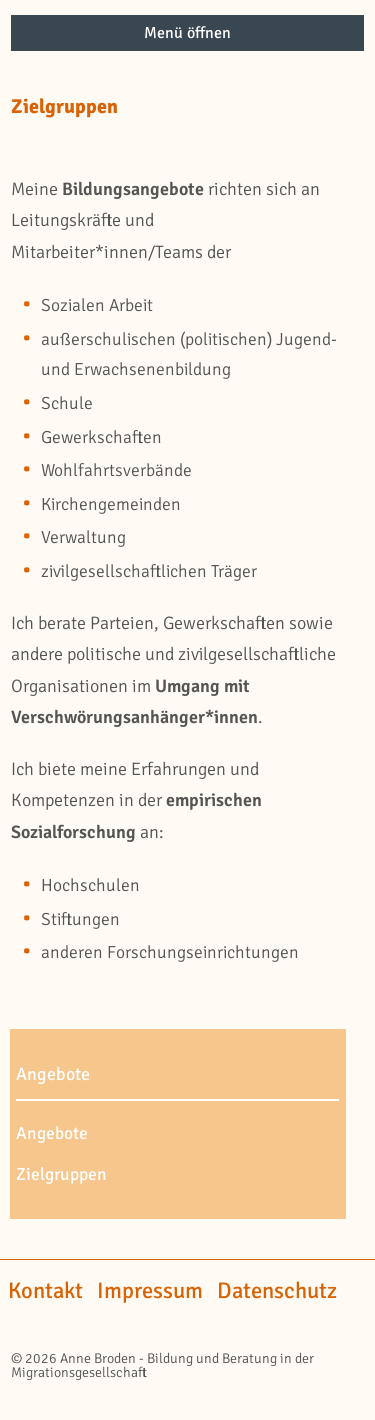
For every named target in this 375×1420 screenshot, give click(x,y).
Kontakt (45, 1291)
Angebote (52, 1133)
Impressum (150, 1291)
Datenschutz (277, 1291)
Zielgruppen (61, 1174)
